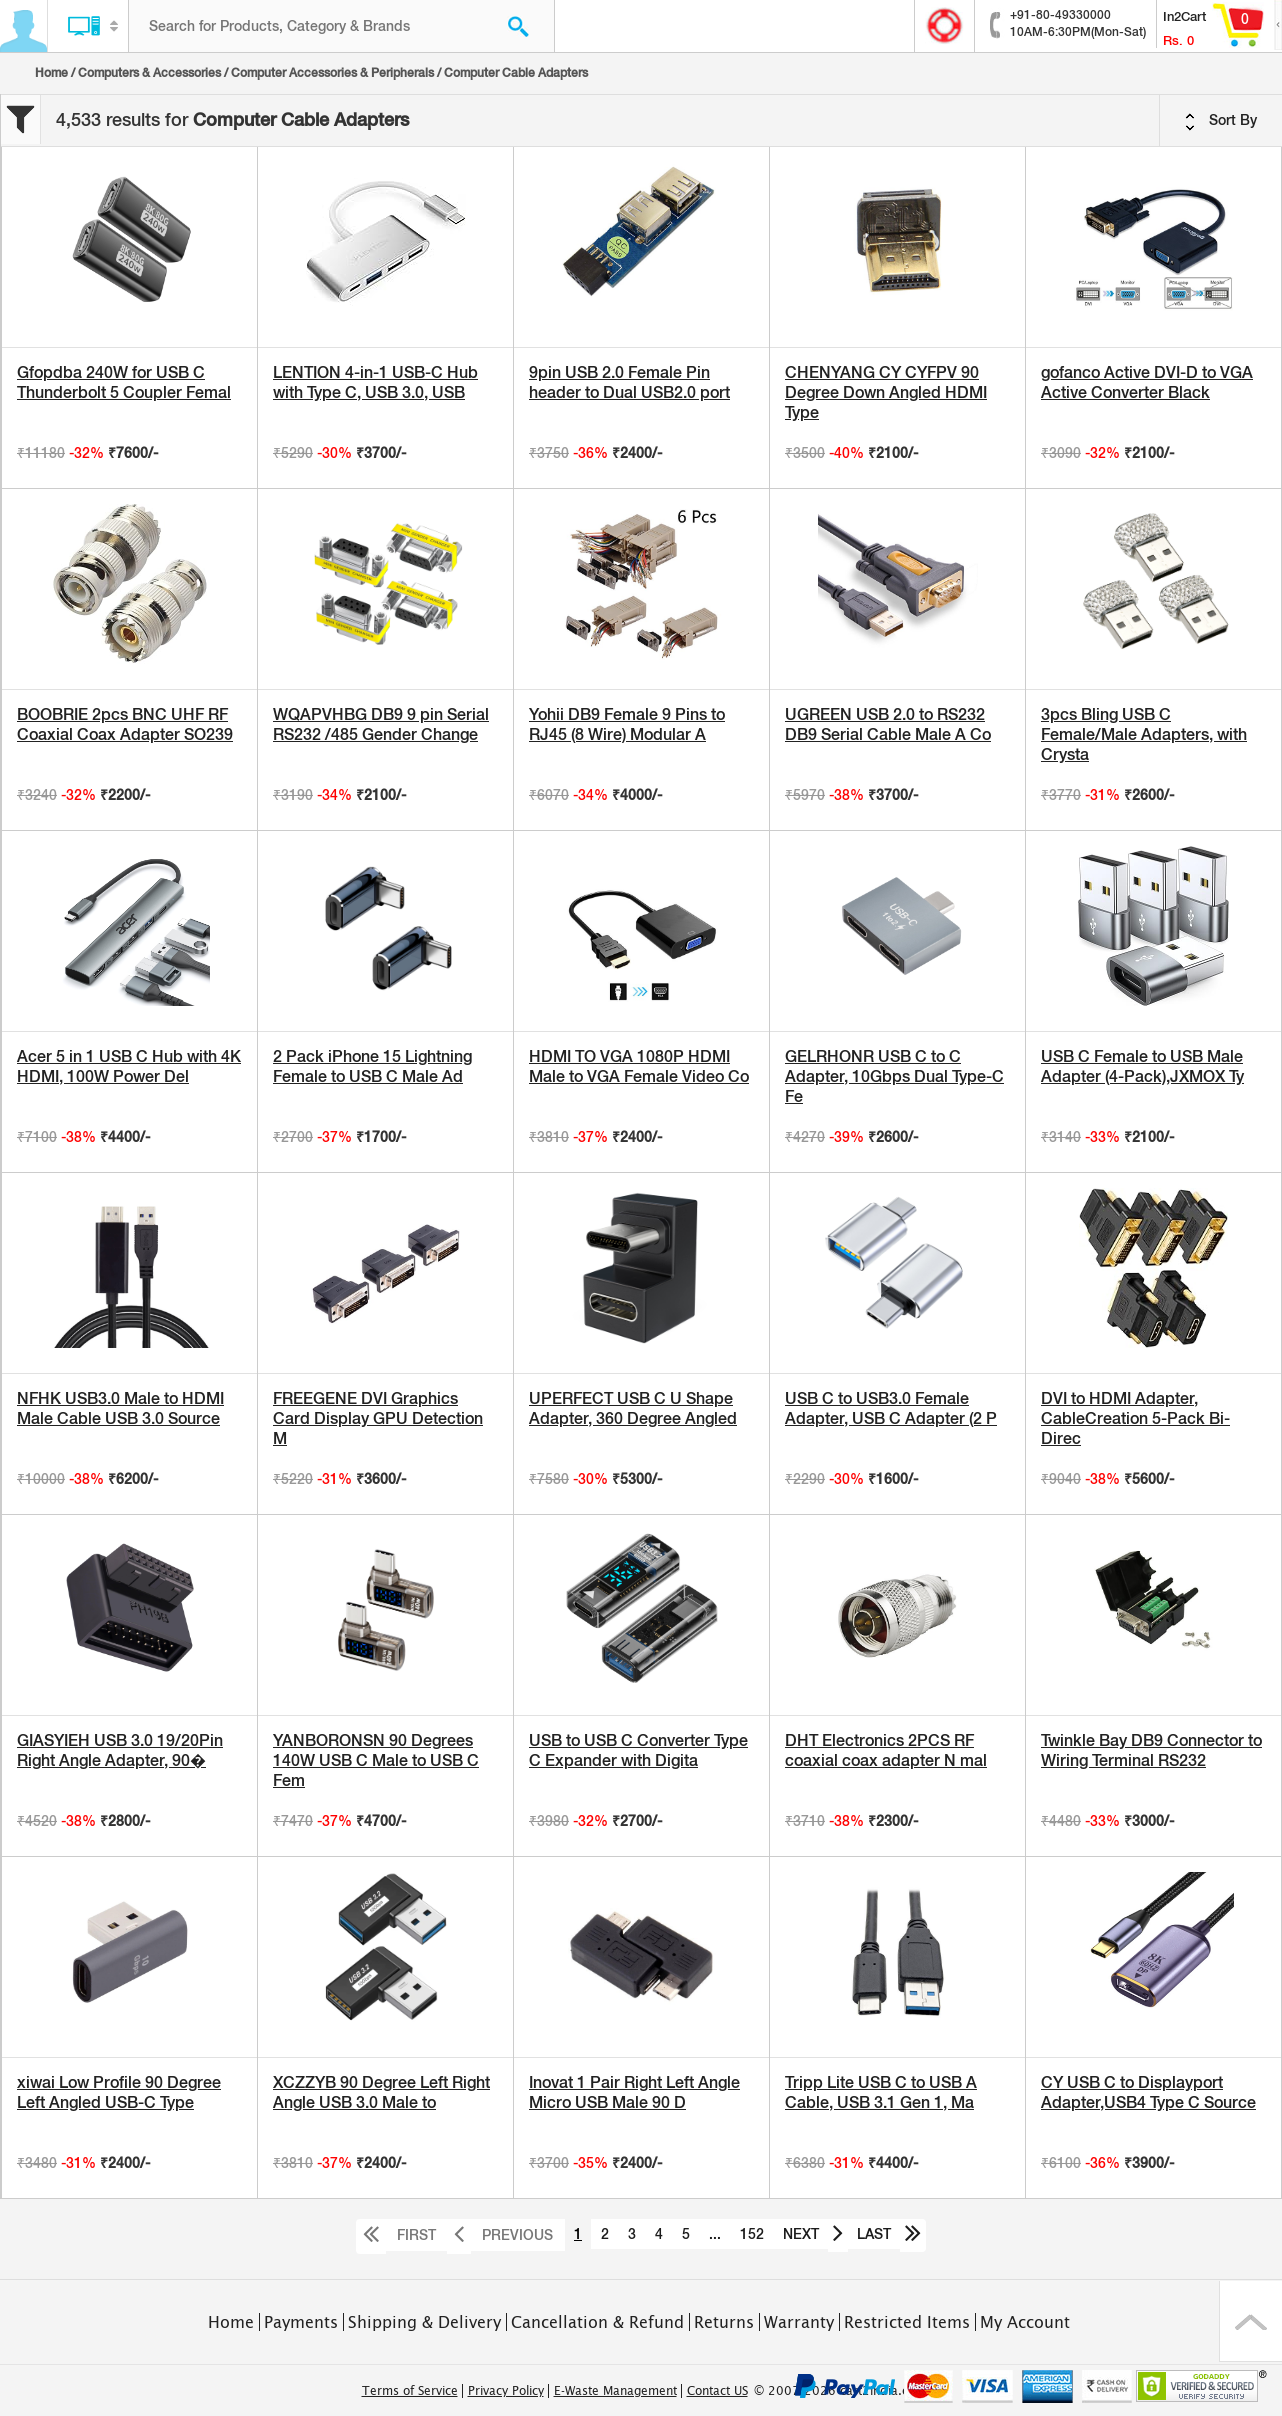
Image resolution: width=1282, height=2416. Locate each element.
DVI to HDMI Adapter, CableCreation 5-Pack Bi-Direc (1135, 1418)
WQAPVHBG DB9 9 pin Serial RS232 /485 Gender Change (381, 724)
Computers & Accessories (149, 73)
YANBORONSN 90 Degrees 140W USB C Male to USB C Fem (376, 1760)
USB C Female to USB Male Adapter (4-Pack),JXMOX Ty (1142, 1066)
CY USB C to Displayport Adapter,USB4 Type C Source (1148, 2092)
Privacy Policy (506, 2391)
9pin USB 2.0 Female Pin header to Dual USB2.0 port (629, 382)
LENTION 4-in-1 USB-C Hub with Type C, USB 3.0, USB (375, 382)
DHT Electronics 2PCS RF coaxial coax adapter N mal (886, 1750)
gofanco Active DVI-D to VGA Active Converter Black (1147, 382)
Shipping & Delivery (424, 2322)
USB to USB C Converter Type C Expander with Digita (638, 1750)
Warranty (799, 2322)
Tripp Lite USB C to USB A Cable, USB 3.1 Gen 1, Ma (881, 2092)
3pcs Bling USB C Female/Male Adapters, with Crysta (1144, 734)
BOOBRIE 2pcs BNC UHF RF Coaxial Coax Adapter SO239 (125, 724)
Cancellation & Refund (597, 2322)
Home (51, 73)
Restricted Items (907, 2322)
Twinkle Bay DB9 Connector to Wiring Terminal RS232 (1151, 1750)
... (715, 2234)
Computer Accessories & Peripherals (332, 73)
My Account (1025, 2322)
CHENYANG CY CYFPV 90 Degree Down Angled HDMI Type (886, 392)
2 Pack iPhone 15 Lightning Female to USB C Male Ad (372, 1066)
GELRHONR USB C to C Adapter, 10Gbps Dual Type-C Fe (894, 1076)
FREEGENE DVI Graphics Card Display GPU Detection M (378, 1418)
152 (752, 2234)
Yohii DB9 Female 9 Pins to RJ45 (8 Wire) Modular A (627, 724)
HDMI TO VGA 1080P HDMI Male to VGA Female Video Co (639, 1066)
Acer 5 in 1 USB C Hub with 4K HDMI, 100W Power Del (129, 1066)
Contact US (717, 2391)
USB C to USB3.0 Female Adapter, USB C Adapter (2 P (891, 1408)
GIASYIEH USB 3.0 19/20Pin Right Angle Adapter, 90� (120, 1750)
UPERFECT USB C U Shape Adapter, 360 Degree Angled (633, 1408)
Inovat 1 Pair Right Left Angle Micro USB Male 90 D (634, 2092)
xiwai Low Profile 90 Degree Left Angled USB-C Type (119, 2092)
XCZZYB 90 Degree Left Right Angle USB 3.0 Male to (381, 2092)
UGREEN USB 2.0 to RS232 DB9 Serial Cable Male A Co (888, 724)
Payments (301, 2322)
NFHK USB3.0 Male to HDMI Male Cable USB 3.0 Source (120, 1408)
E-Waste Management (615, 2391)
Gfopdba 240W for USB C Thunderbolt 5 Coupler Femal (124, 382)
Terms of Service (410, 2391)
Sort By (1221, 121)
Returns (724, 2322)
